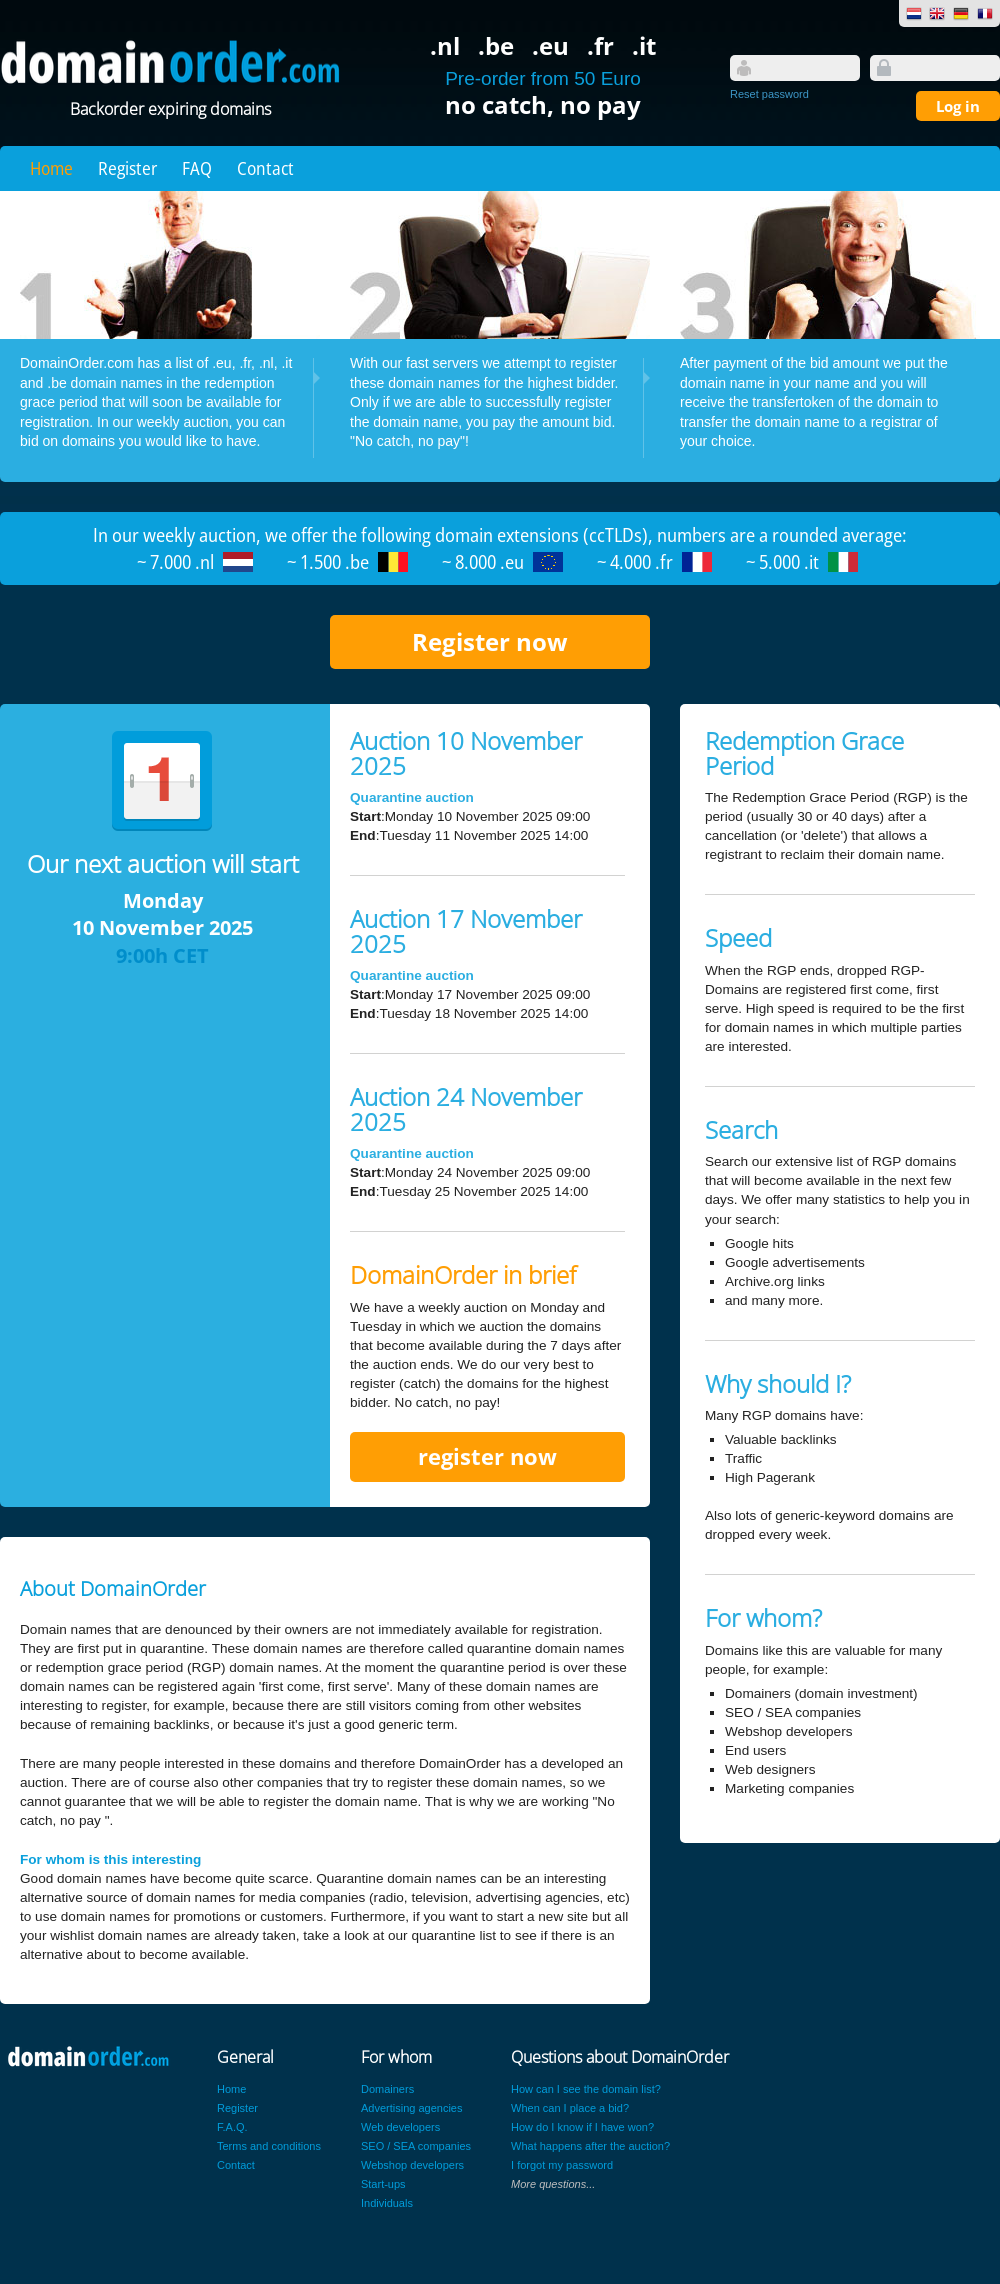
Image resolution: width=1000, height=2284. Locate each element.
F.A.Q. (232, 2127)
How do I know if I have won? (582, 2127)
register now (487, 1456)
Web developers (400, 2127)
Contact (265, 168)
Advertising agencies (412, 2108)
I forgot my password (562, 2165)
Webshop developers (412, 2165)
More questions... (553, 2184)
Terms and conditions (269, 2146)
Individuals (387, 2203)
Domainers (387, 2089)
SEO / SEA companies (416, 2146)
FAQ (197, 168)
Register (127, 168)
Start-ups (383, 2184)
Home (51, 168)
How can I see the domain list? (586, 2089)
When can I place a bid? (570, 2108)
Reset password (769, 94)
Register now (490, 641)
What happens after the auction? (590, 2146)
